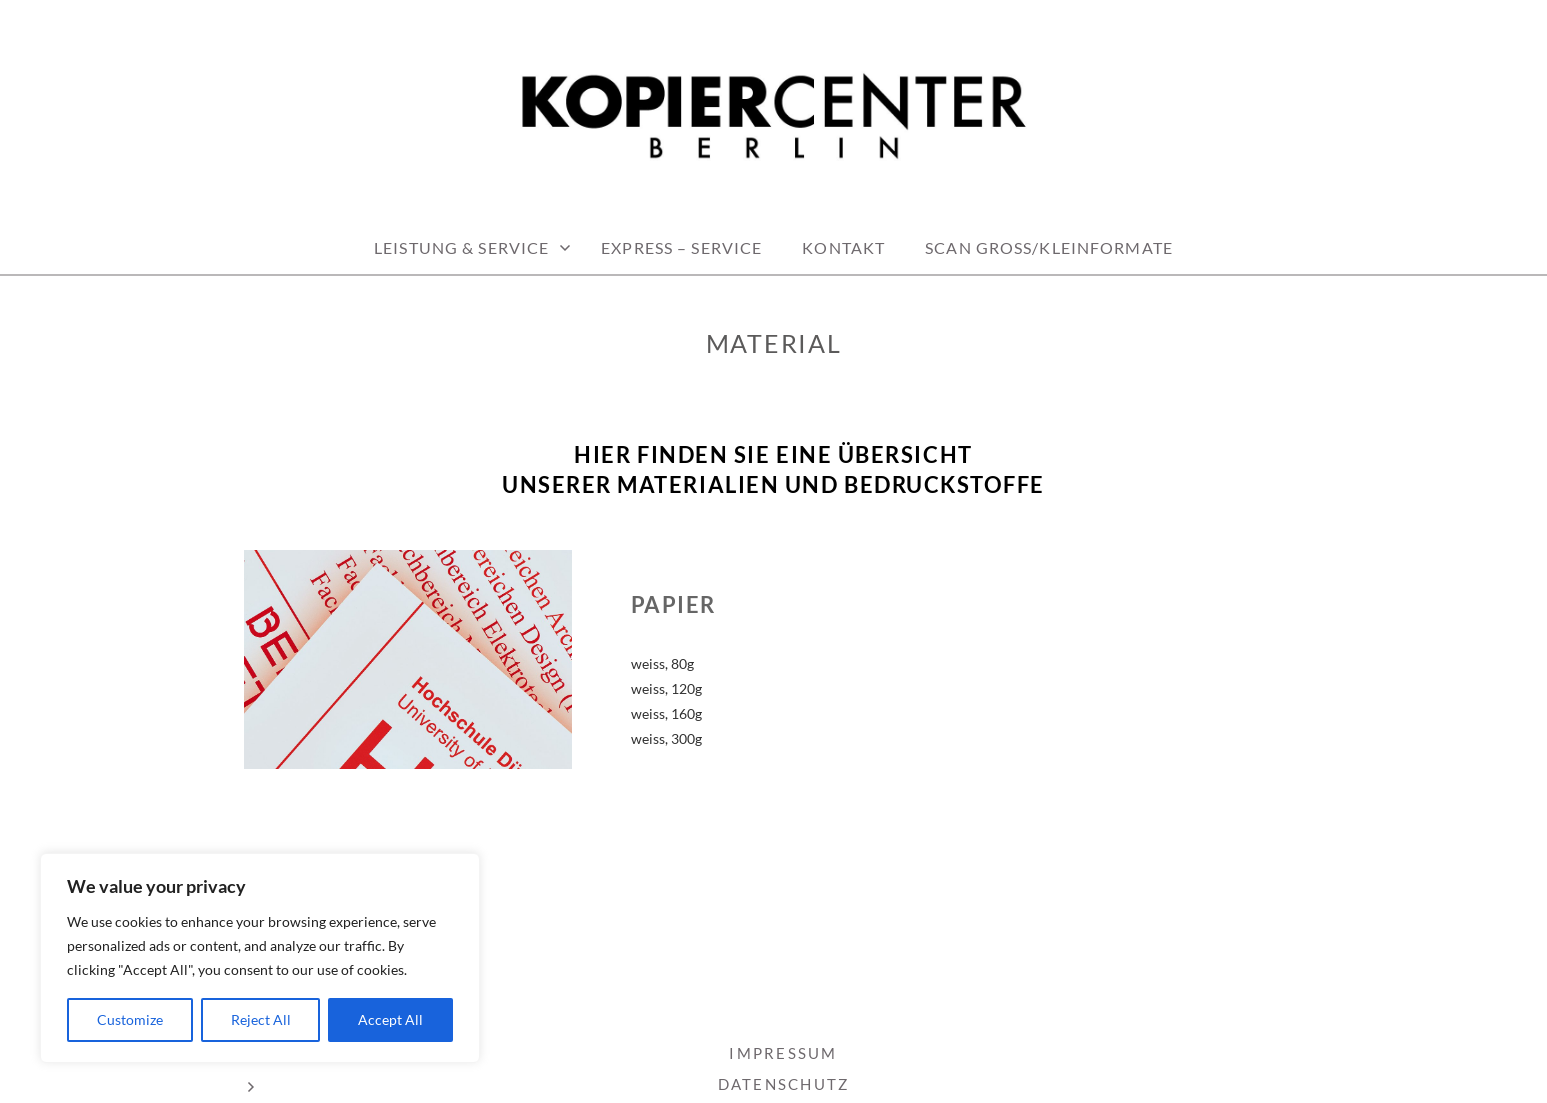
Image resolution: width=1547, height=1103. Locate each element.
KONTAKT (843, 247)
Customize (130, 1019)
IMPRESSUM (783, 1053)
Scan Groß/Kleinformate (1049, 247)
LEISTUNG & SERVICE (461, 247)
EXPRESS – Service (681, 247)
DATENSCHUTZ (784, 1084)
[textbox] (774, 470)
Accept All (390, 1019)
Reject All (261, 1019)
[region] (260, 958)
